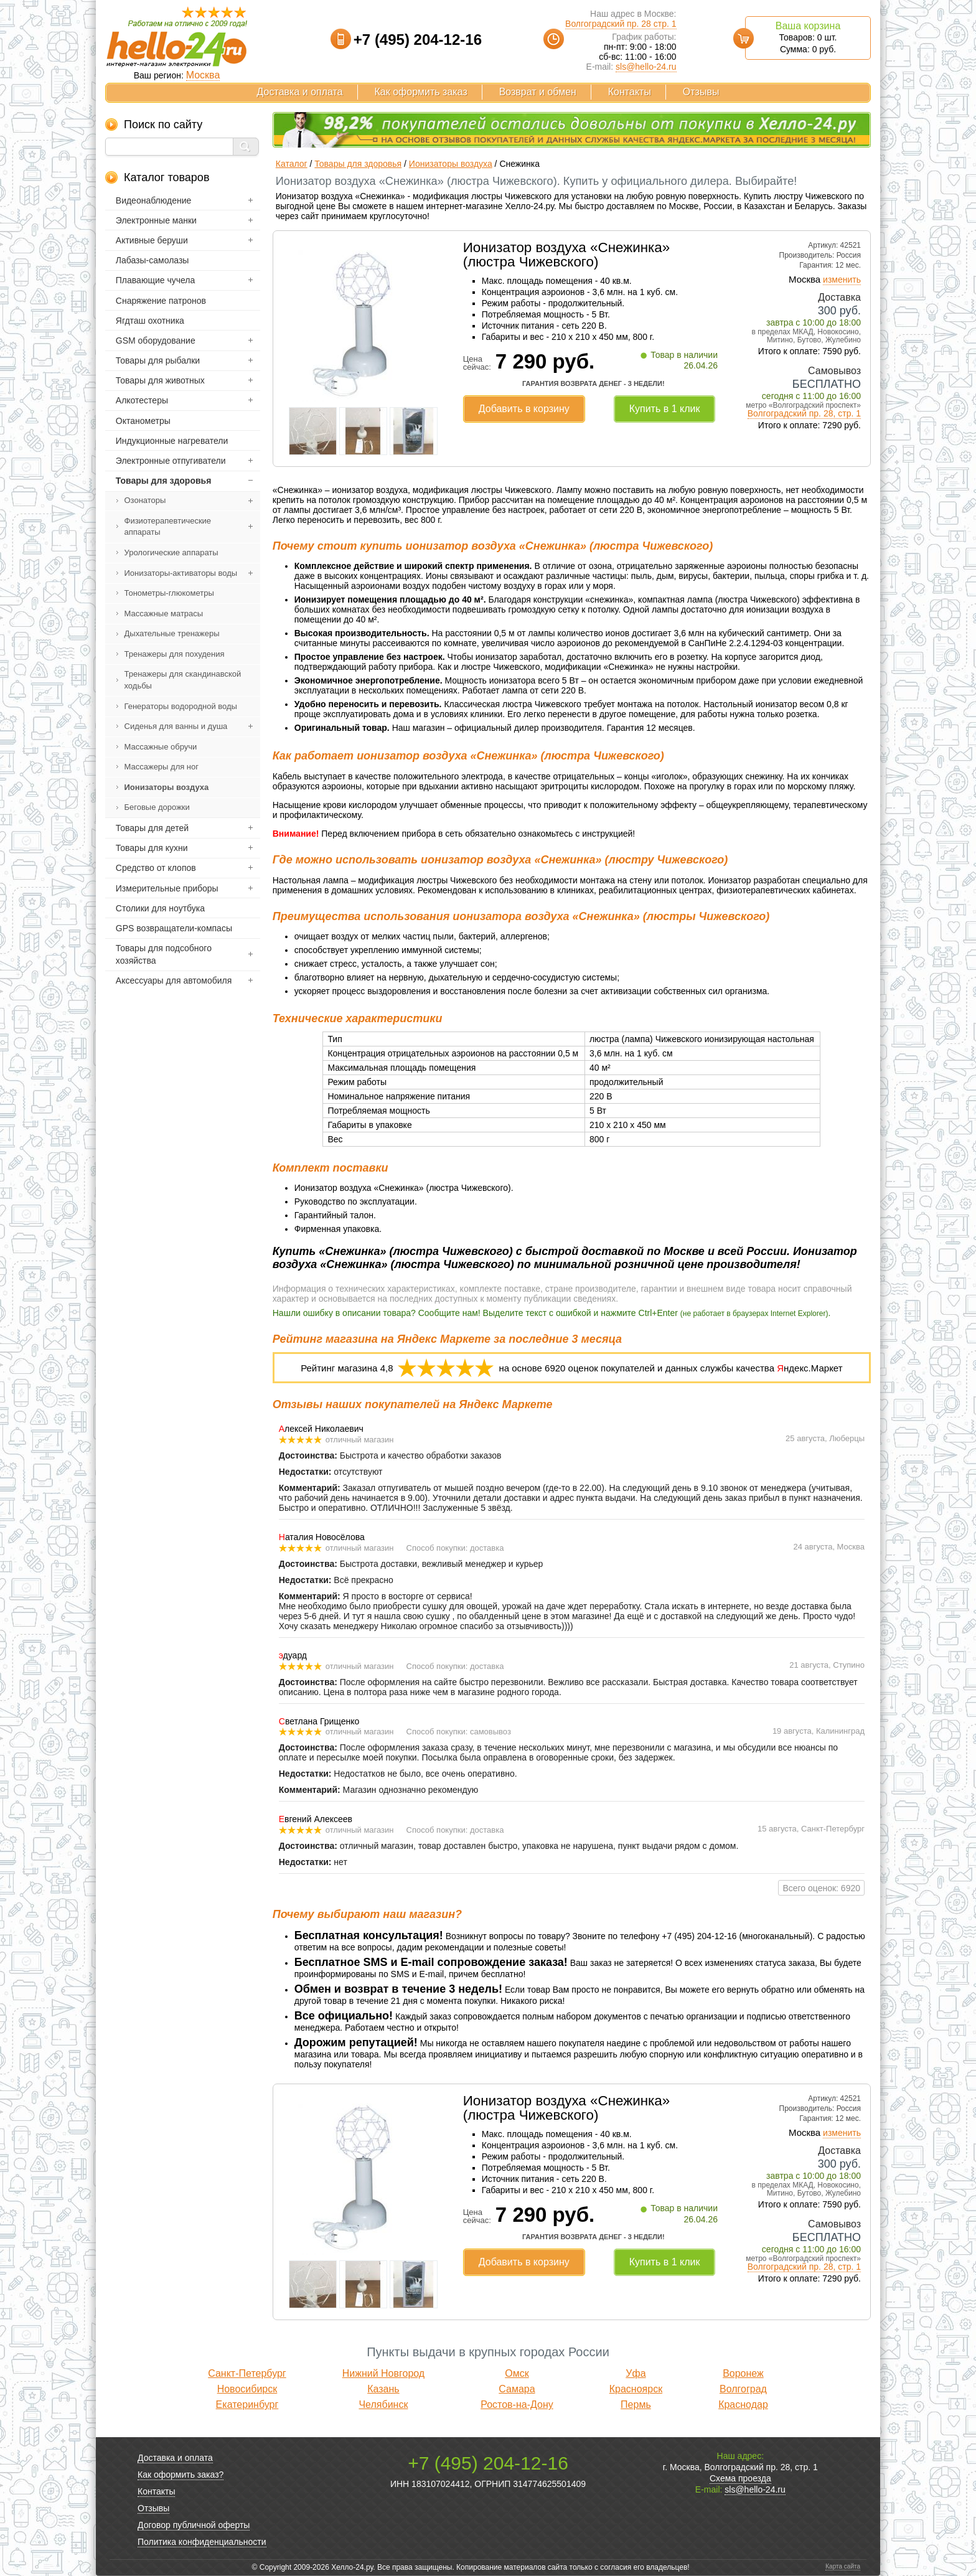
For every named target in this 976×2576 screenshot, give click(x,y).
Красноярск (635, 2389)
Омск (516, 2373)
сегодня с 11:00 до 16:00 (811, 396)
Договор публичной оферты (194, 2525)
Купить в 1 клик (664, 408)
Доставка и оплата (300, 92)
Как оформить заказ (421, 92)
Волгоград (743, 2389)
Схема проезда (740, 2478)
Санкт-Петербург (247, 2373)
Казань (383, 2389)
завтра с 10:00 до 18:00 (813, 322)
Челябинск (383, 2404)
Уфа (635, 2373)
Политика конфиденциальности (202, 2542)
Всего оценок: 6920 (821, 1888)
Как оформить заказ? (180, 2475)
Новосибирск (247, 2389)
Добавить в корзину (524, 408)
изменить (842, 279)
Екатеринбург (247, 2404)
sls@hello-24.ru (646, 67)
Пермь (636, 2404)
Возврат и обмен (537, 92)
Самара (517, 2389)
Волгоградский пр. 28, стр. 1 (804, 413)
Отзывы (701, 92)
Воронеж (743, 2373)
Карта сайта (842, 2566)
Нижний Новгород (383, 2373)
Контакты (629, 92)
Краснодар (743, 2404)
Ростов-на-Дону (517, 2404)
